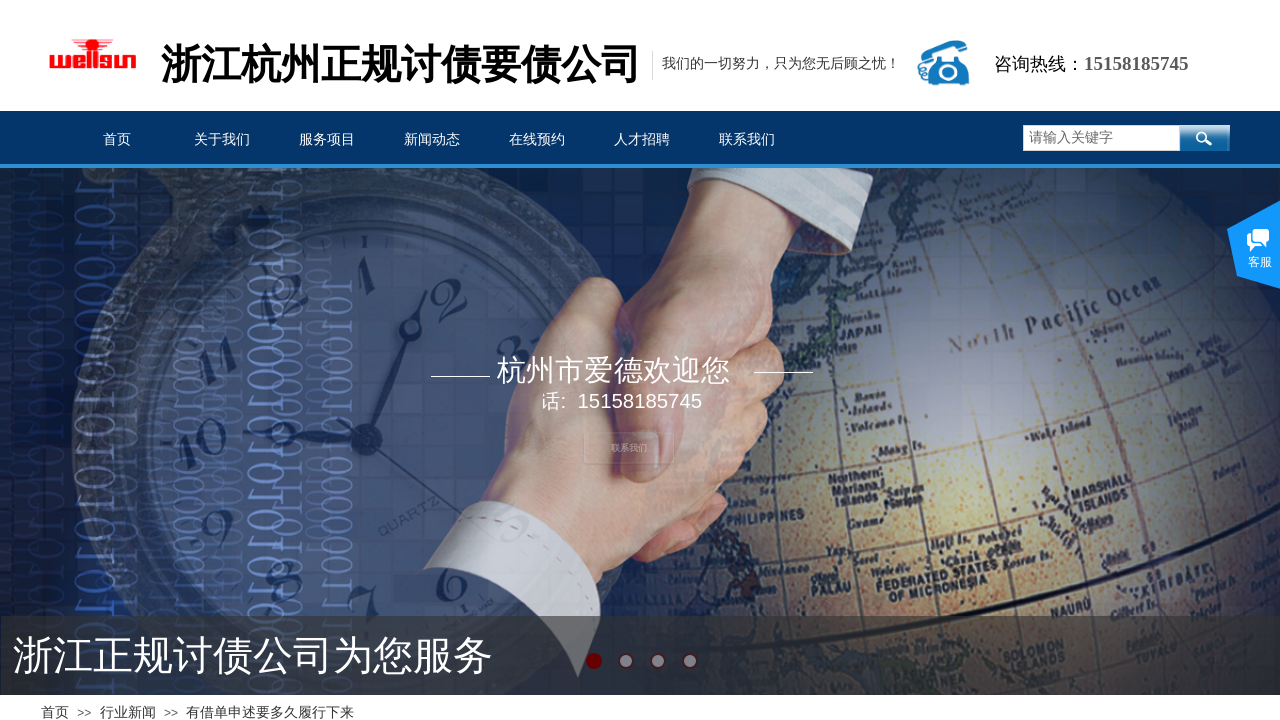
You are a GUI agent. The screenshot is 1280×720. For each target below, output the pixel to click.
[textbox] (1101, 138)
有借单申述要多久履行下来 (270, 712)
